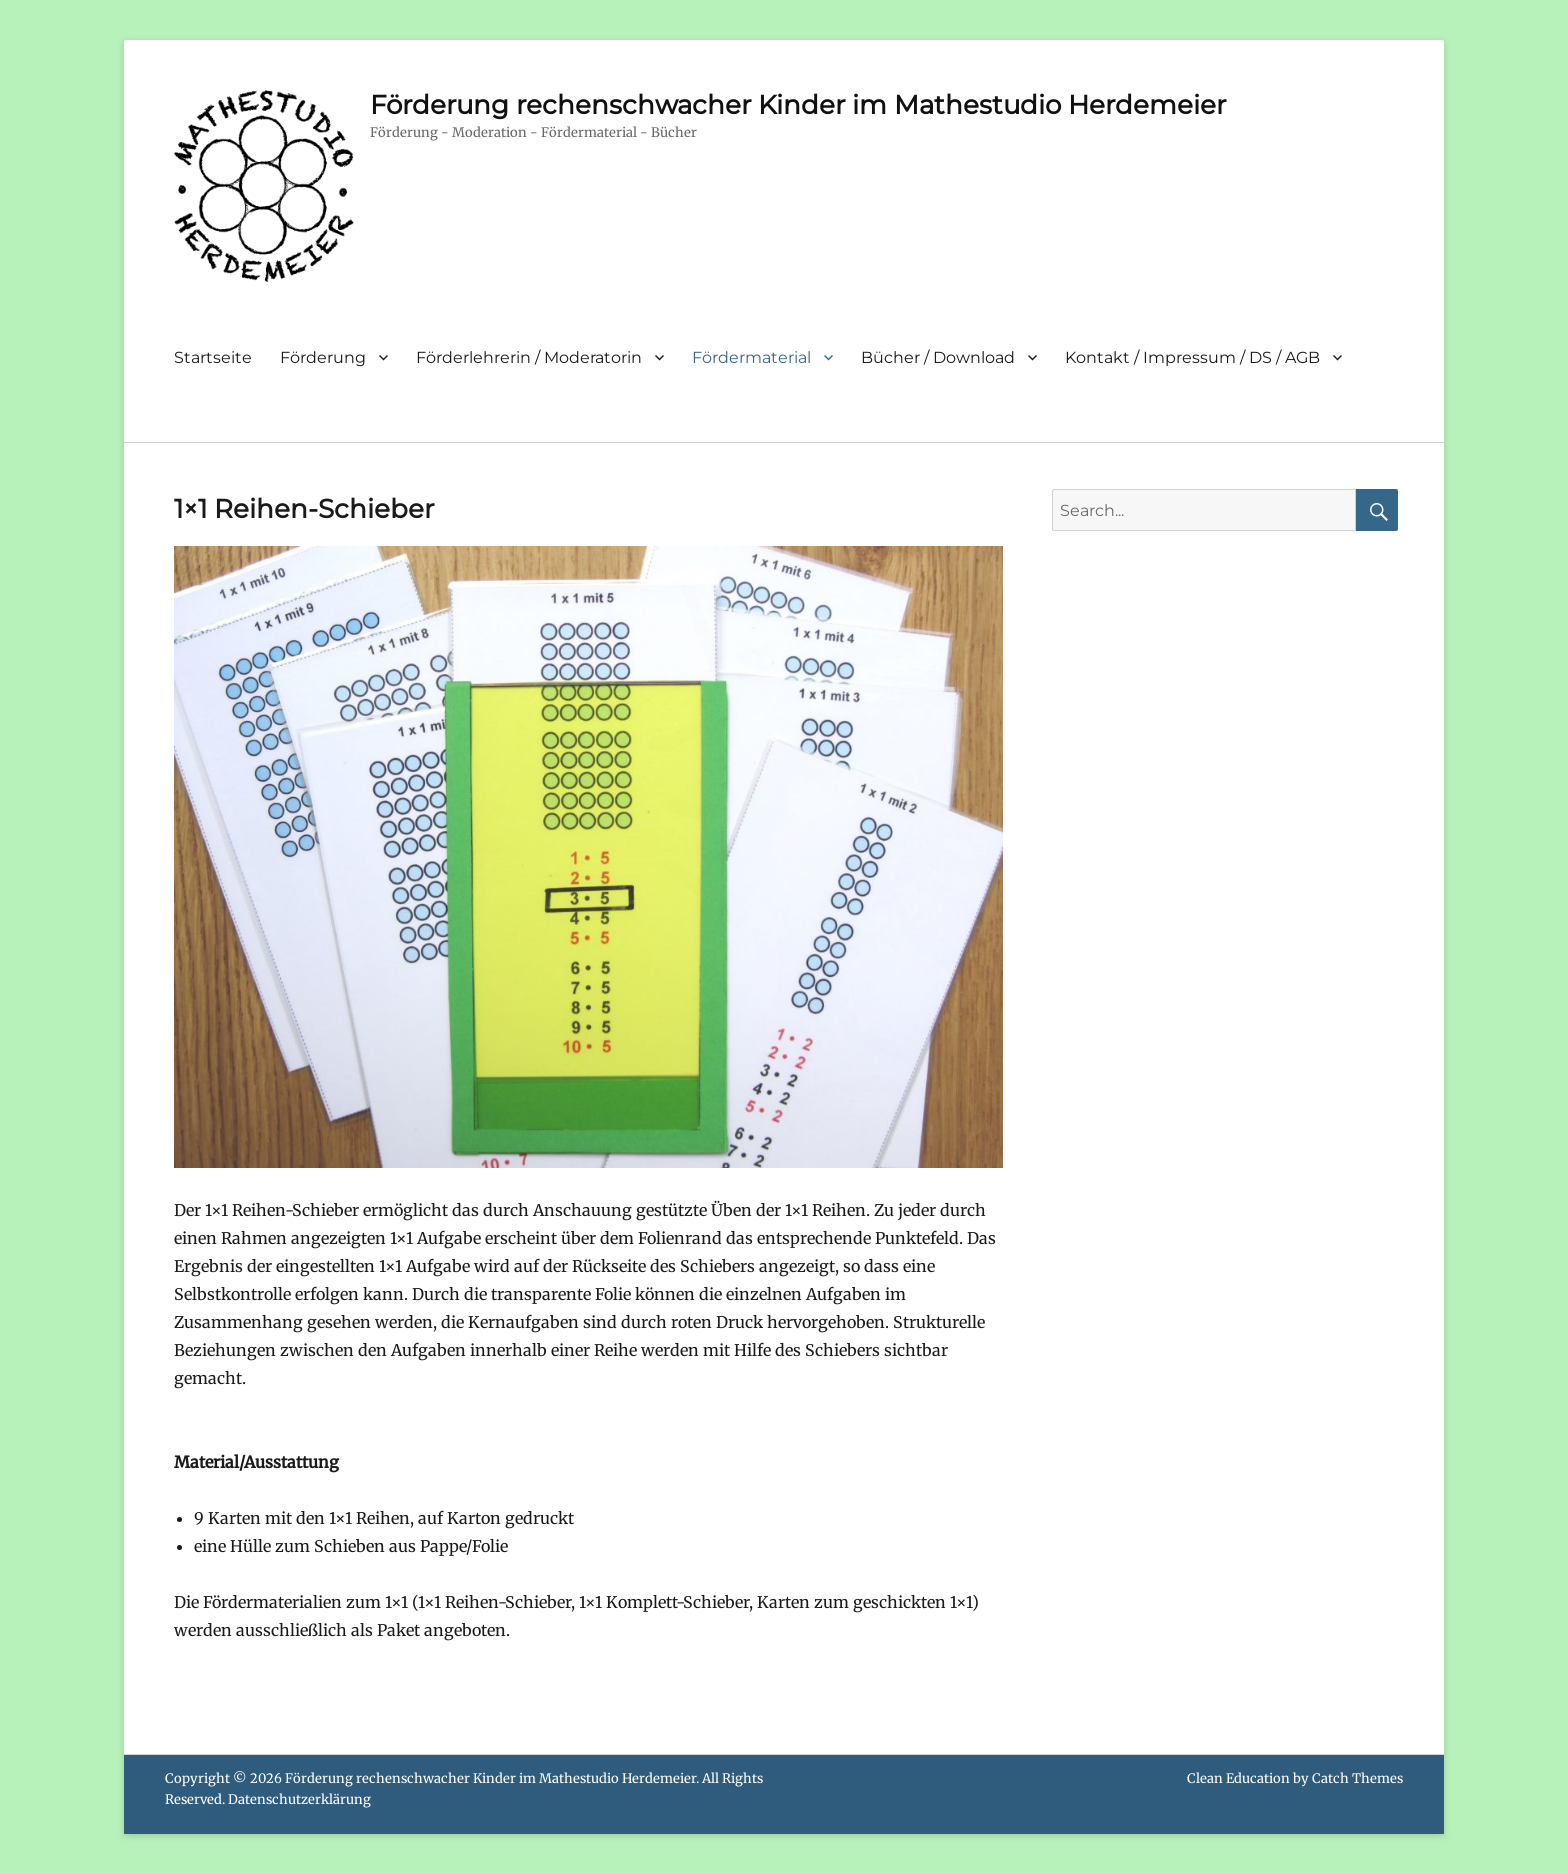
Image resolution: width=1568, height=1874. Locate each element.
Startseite (213, 357)
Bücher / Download (938, 357)
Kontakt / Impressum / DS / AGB (1192, 357)
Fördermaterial (751, 357)
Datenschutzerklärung (299, 1799)
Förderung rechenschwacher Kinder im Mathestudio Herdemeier (798, 105)
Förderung (323, 357)
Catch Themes (1357, 1778)
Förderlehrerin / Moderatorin (529, 357)
